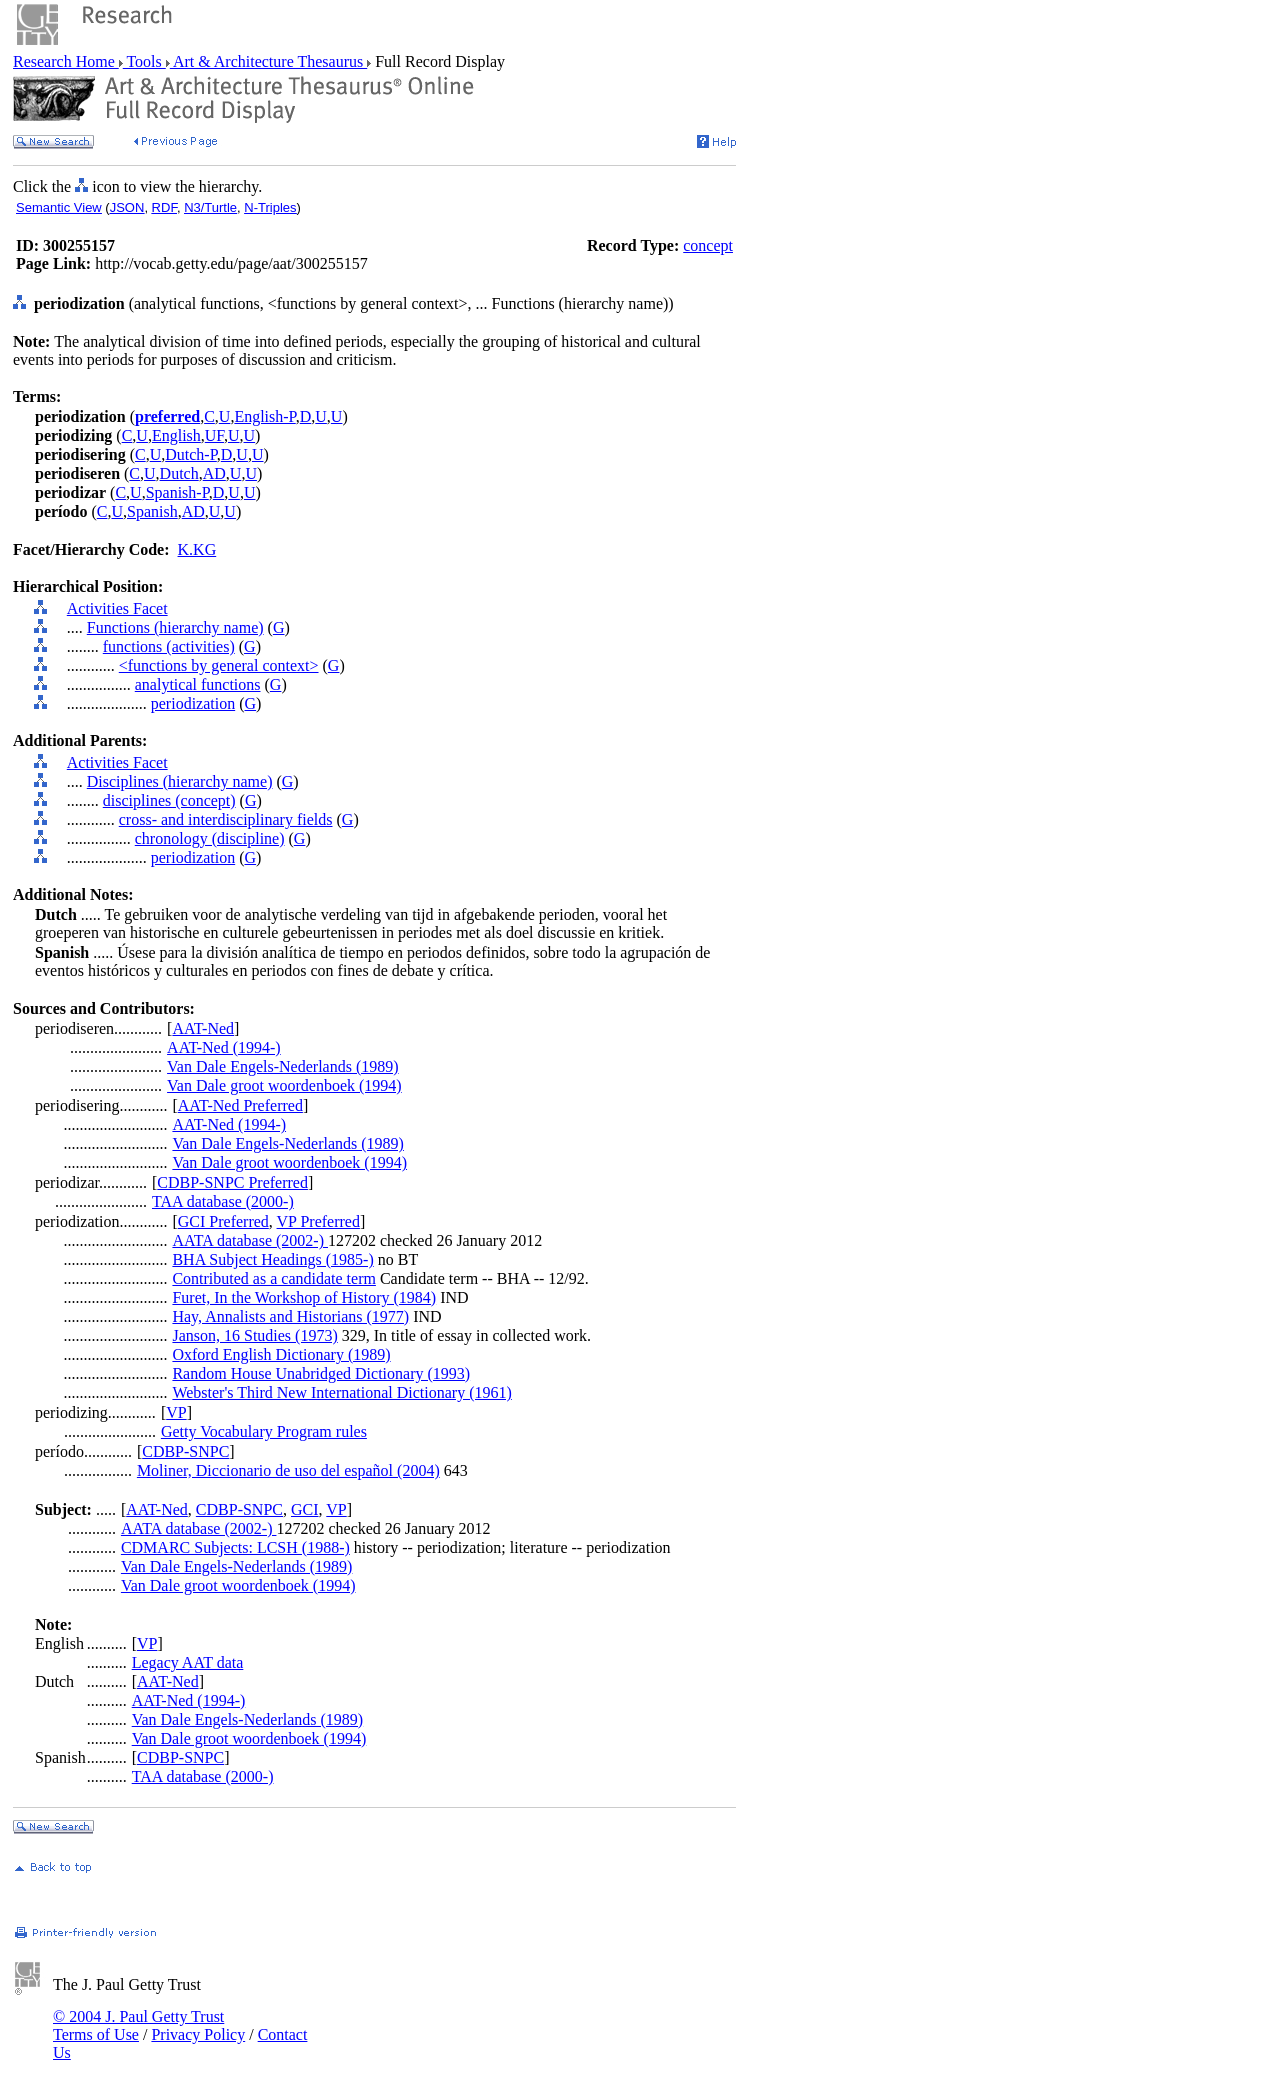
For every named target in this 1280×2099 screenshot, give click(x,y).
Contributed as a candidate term (273, 1278)
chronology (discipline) (210, 838)
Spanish (152, 511)
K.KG (197, 549)
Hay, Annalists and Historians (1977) (290, 1316)
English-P (264, 416)
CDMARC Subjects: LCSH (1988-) (235, 1547)
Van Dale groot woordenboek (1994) (284, 1085)
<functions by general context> (219, 665)
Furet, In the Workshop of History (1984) (304, 1297)
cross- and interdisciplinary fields (226, 819)
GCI (305, 1509)
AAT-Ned (203, 1028)
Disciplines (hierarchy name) (180, 781)
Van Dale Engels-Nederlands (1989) (282, 1066)
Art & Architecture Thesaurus (268, 61)
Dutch (179, 473)
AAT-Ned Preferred (240, 1105)
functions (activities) (169, 646)
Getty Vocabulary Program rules (264, 1431)
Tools (144, 61)
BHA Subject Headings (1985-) (272, 1259)
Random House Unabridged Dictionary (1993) (321, 1373)
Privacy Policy (198, 2034)
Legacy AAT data (188, 1662)
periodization (193, 703)
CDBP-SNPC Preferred (232, 1182)
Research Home (66, 61)
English (176, 435)
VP (176, 1412)
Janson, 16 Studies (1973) (254, 1335)
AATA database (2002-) (250, 1240)
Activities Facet (117, 608)
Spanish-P (177, 492)
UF (214, 435)
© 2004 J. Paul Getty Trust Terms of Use (138, 2025)
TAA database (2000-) (223, 1201)
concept (708, 245)
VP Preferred (318, 1221)
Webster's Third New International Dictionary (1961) (341, 1392)
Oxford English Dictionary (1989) (281, 1354)
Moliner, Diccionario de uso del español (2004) (288, 1470)
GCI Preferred (223, 1221)
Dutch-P (191, 454)
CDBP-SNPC (185, 1451)
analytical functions (198, 684)
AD (214, 473)
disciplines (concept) (169, 800)
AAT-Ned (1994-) (224, 1047)
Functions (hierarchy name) (175, 627)
